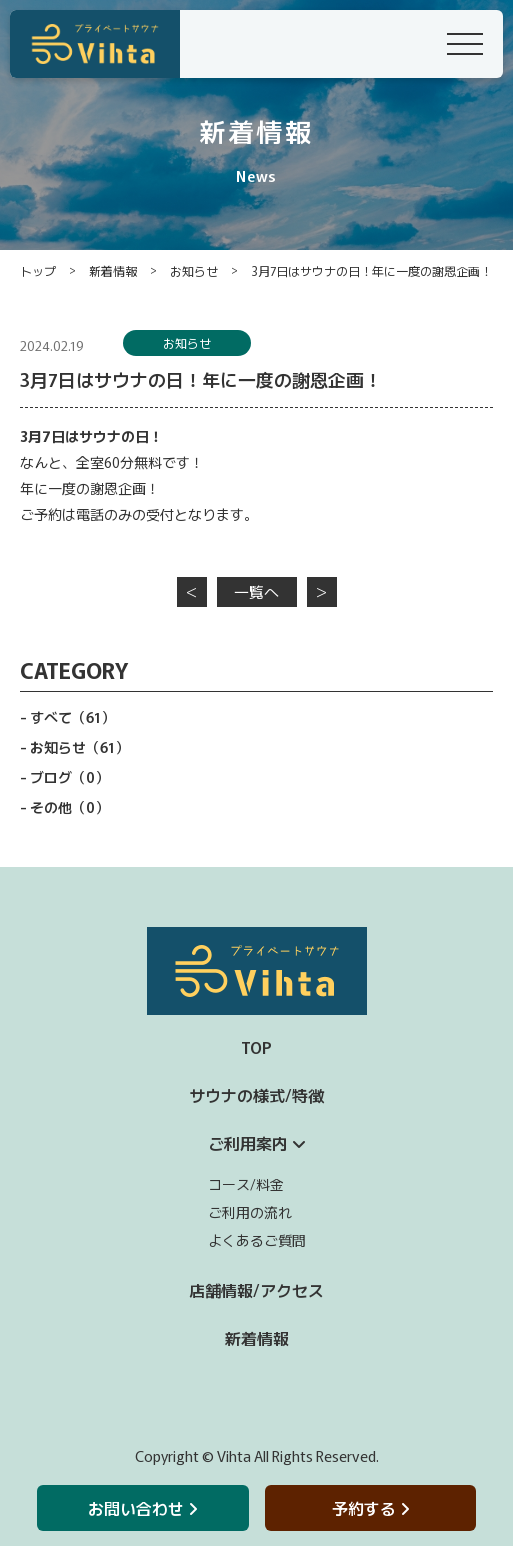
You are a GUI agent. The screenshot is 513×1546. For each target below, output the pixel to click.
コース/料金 (246, 1184)
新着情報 (113, 270)
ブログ (69, 777)
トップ (38, 270)
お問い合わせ (142, 1508)
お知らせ (194, 270)
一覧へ (256, 591)
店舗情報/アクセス (256, 1290)
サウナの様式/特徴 (256, 1095)
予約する (370, 1508)
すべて (72, 717)
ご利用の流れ (250, 1212)
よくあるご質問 (257, 1240)
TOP (256, 1047)
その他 (69, 807)
